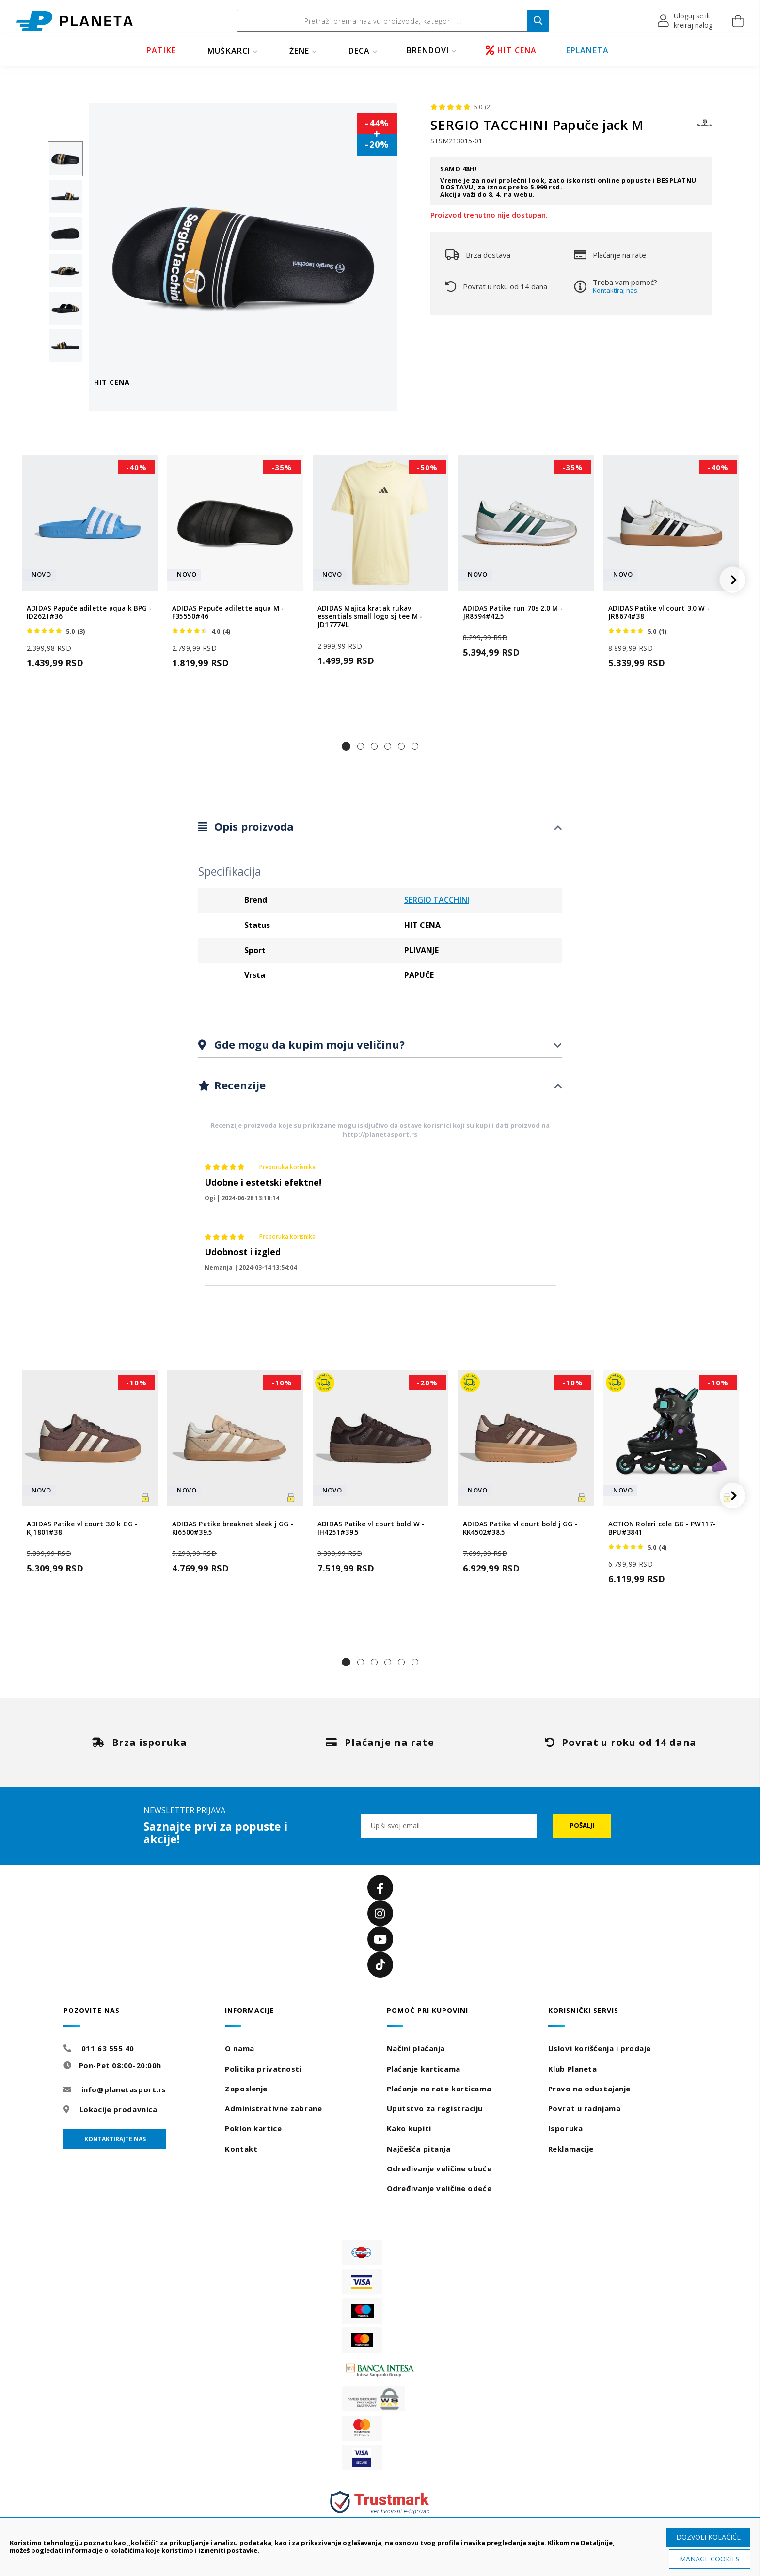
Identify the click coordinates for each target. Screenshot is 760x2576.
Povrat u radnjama (584, 2108)
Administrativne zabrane (273, 2108)
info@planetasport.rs (123, 2089)
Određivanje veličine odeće (439, 2188)
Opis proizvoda (252, 826)
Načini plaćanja (416, 2048)
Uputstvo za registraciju (435, 2108)
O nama (239, 2048)
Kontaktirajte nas (115, 2139)
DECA (359, 51)
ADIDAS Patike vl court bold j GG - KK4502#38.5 (520, 1528)
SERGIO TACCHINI (436, 900)
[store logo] (74, 21)
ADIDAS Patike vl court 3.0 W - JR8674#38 (659, 612)
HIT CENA (511, 50)
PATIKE (161, 50)
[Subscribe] (582, 1826)
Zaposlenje (246, 2088)
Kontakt (241, 2148)
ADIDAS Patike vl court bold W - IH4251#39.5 (370, 1528)
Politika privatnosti (263, 2068)
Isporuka (565, 2128)
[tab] (380, 827)
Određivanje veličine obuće (439, 2168)
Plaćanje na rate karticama (439, 2088)
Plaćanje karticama (423, 2068)
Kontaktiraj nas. (616, 290)
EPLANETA (587, 50)
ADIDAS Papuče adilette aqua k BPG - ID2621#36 (89, 612)
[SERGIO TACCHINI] (704, 127)
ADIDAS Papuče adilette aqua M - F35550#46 (228, 612)
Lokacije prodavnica (118, 2109)
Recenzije (238, 1085)
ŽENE (299, 51)
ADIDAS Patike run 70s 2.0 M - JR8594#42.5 (513, 612)
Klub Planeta (572, 2068)
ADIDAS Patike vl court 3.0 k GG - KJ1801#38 (82, 1528)
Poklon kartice (253, 2128)
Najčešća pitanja (419, 2148)
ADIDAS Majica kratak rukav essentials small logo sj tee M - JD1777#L (369, 616)
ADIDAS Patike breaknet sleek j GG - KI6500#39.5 (232, 1528)
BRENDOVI (428, 50)
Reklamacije (571, 2148)
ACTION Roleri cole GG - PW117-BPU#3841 (661, 1528)
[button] (685, 21)
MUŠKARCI (229, 51)
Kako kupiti (409, 2128)
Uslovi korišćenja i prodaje (599, 2048)
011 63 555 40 (107, 2048)
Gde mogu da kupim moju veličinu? (308, 1044)
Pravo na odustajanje (589, 2088)
